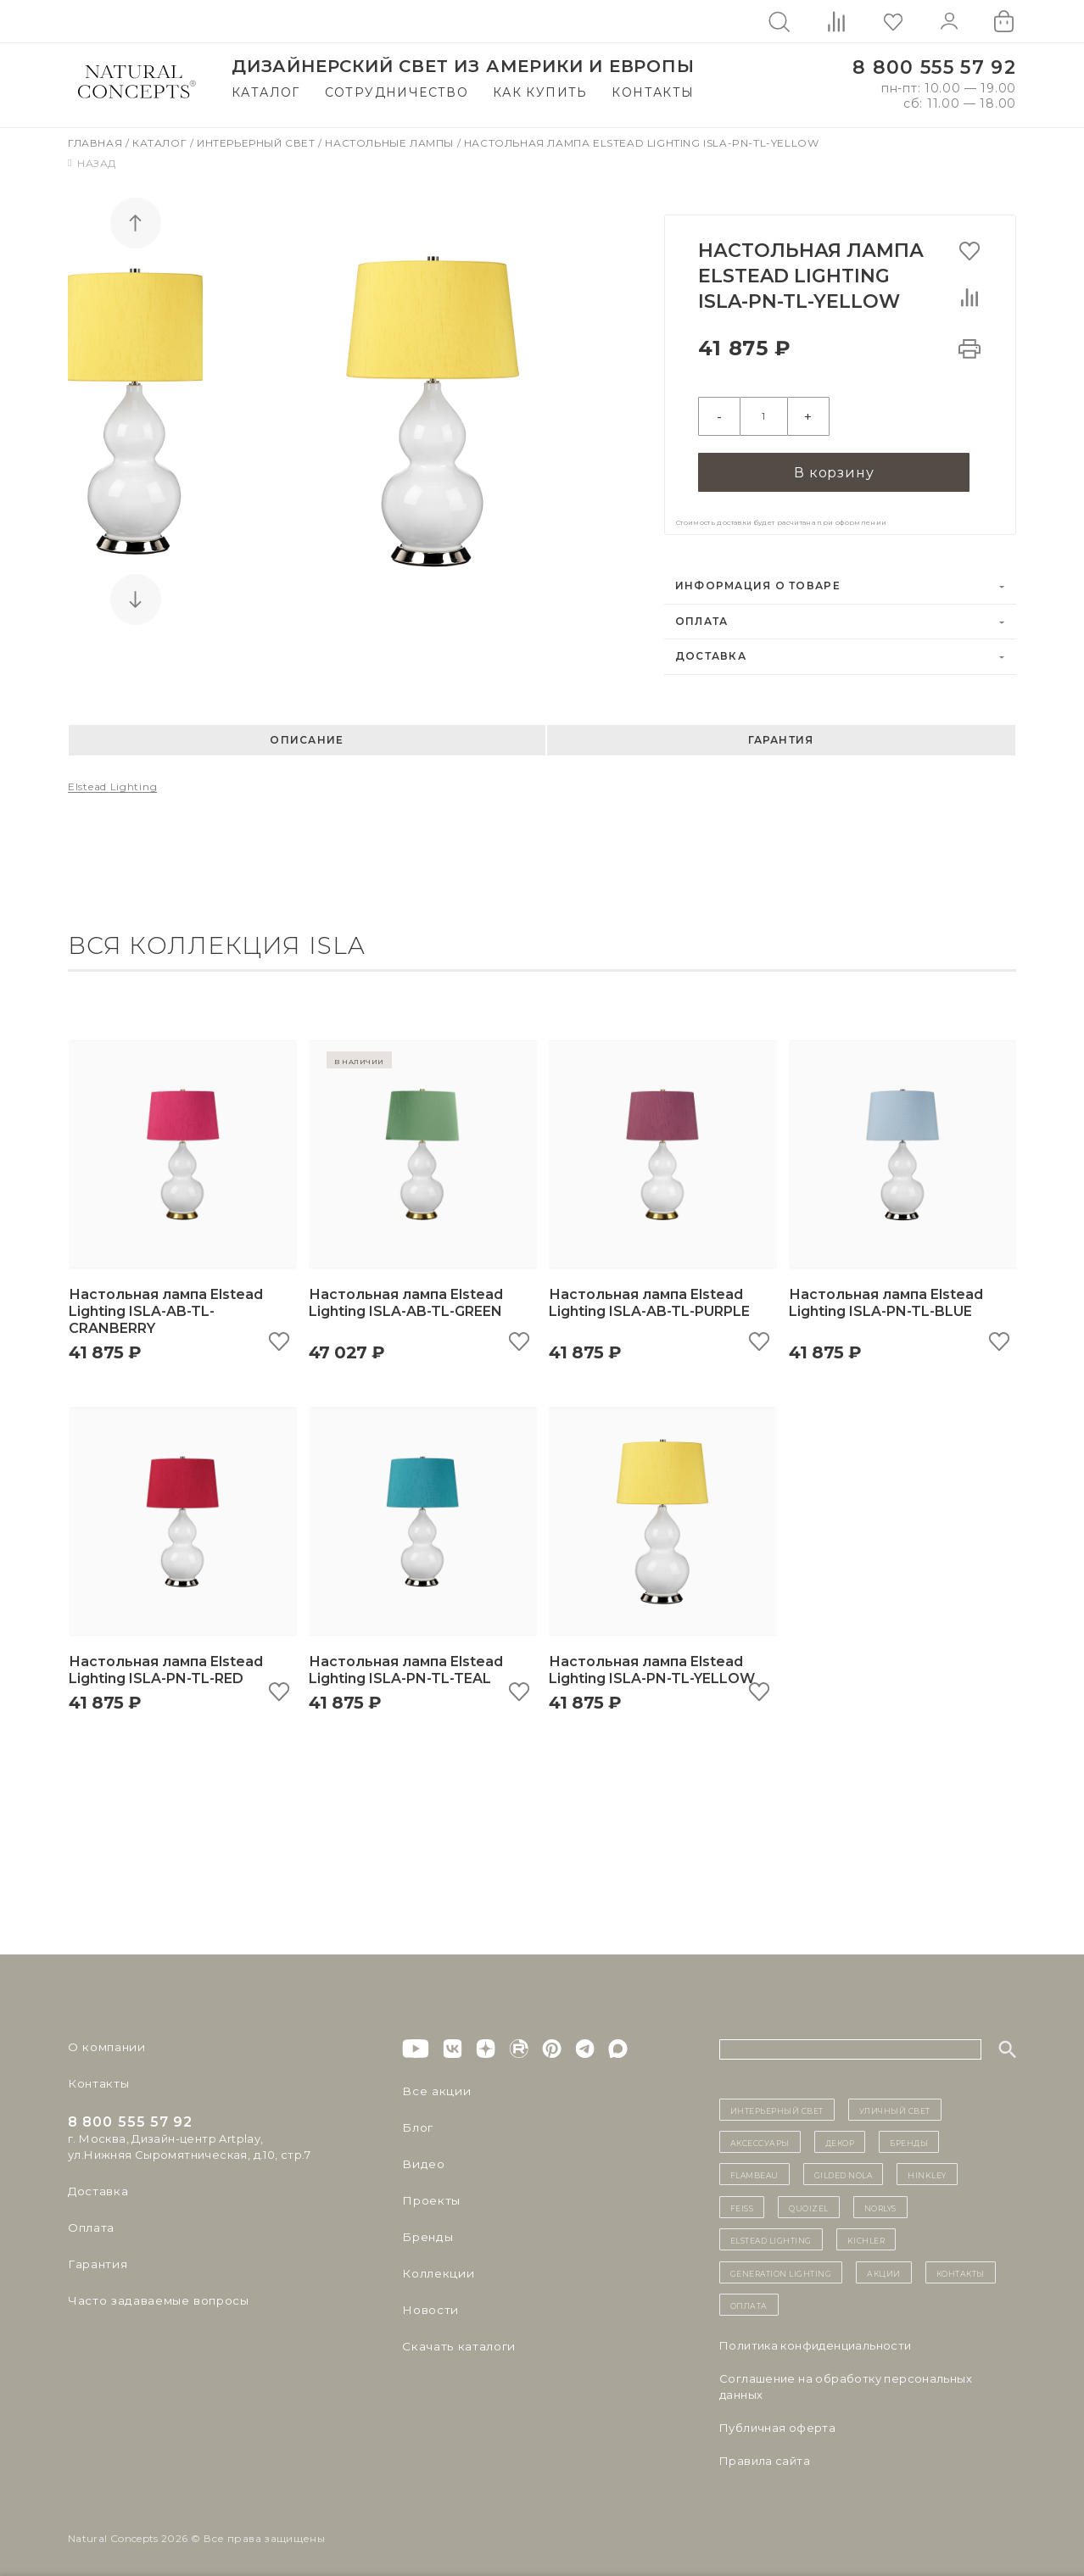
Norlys (880, 2201)
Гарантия (780, 734)
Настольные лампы (390, 143)
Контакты (653, 92)
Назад (92, 163)
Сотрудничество (397, 92)
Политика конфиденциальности (815, 2339)
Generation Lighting (781, 2266)
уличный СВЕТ (894, 2103)
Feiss (742, 2201)
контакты (960, 2266)
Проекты (429, 2194)
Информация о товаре (758, 580)
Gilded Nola (843, 2168)
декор (840, 2136)
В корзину (834, 465)
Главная (97, 143)
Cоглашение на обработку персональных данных (845, 2380)
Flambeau (754, 2168)
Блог (416, 2121)
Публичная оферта (777, 2421)
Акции (884, 2266)
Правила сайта (764, 2455)
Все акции (432, 2085)
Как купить (540, 92)
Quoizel (809, 2201)
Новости (428, 2304)
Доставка (710, 650)
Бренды (425, 2231)
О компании (104, 2041)
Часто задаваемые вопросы (154, 2294)
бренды (909, 2136)
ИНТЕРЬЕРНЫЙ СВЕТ (777, 2103)
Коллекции (435, 2267)
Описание (307, 734)
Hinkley (927, 2168)
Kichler (866, 2233)
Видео (421, 2158)
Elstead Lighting (112, 780)
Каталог (266, 92)
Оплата (702, 616)
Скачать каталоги (455, 2340)
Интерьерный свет (257, 143)
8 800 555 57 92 (934, 67)
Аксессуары (760, 2136)
